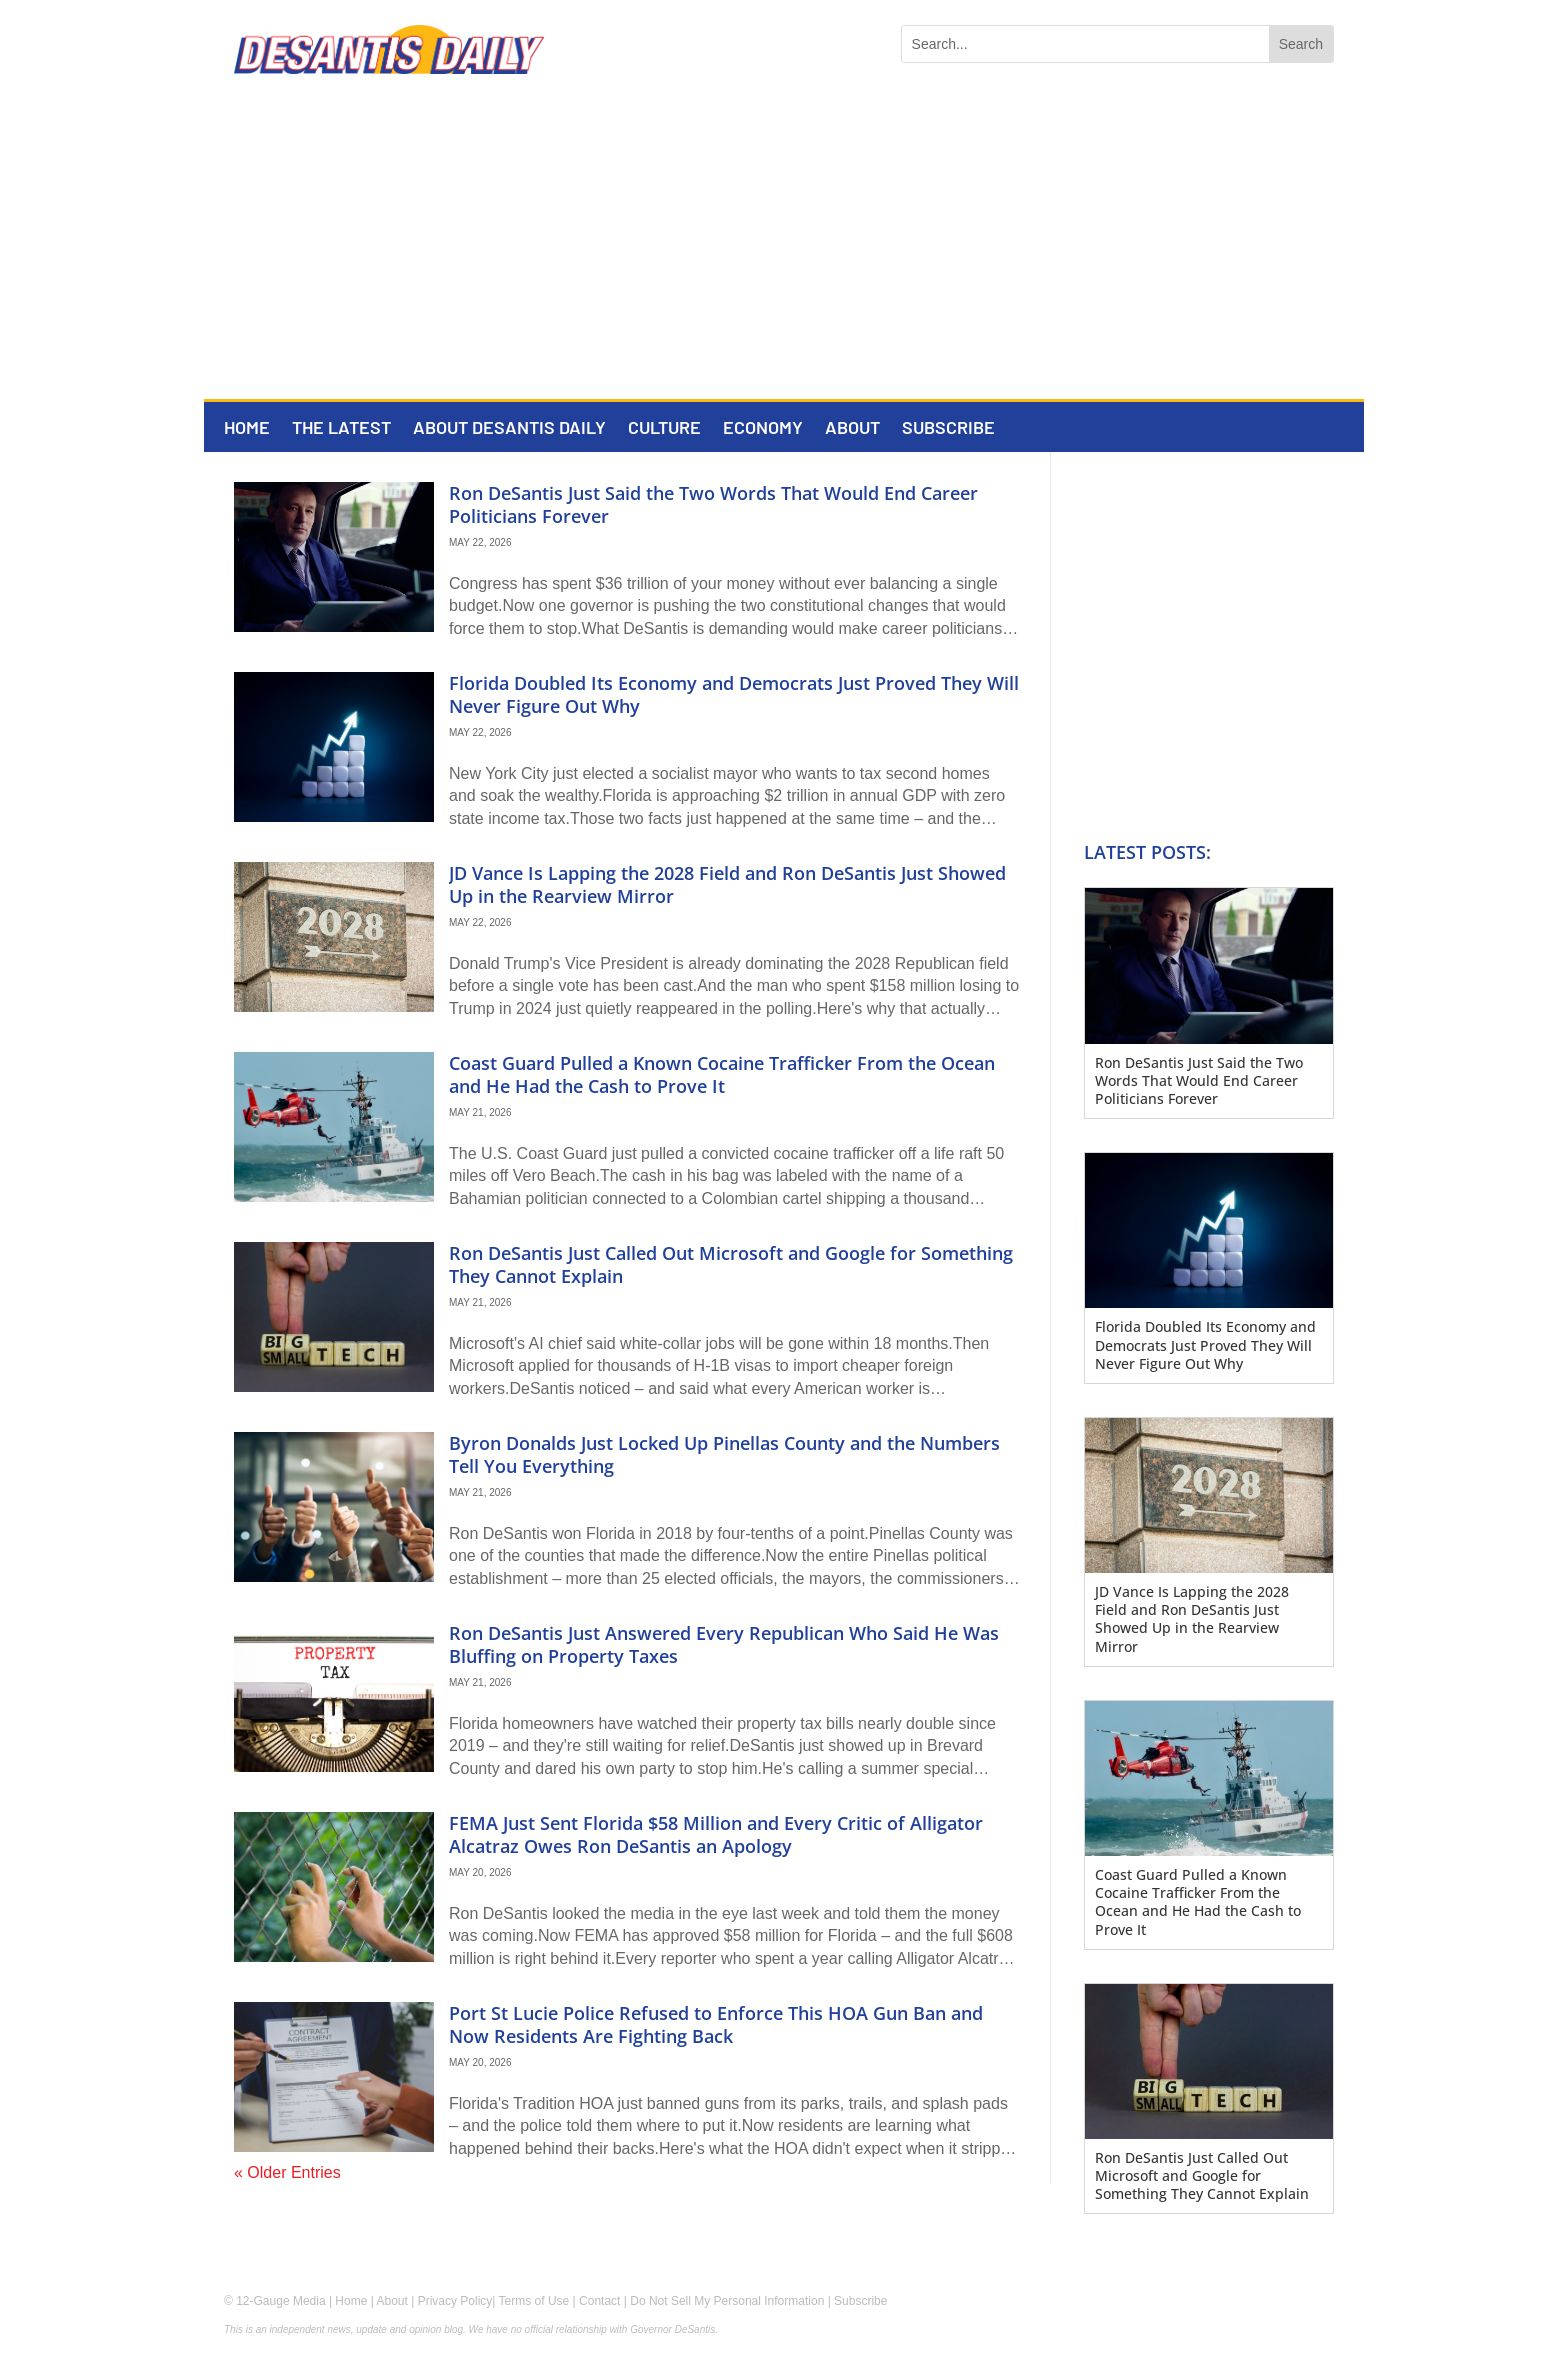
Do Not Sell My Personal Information (727, 2301)
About (852, 429)
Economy (763, 429)
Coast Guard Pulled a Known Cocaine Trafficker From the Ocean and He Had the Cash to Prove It (722, 1074)
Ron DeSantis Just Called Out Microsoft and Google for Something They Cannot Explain (731, 1264)
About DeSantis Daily (509, 429)
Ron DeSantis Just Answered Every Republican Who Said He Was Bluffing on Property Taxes (724, 1644)
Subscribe (948, 429)
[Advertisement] (784, 249)
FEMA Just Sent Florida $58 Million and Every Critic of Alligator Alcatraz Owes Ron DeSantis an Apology (716, 1834)
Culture (664, 429)
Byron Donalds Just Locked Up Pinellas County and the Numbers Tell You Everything (724, 1454)
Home (247, 429)
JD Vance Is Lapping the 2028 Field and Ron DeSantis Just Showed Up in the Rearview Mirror (727, 884)
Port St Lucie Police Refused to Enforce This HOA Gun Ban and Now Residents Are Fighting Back (716, 2024)
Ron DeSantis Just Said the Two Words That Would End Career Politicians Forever (713, 504)
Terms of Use (534, 2301)
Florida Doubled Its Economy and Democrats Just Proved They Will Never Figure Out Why (734, 694)
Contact (599, 2301)
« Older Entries (287, 2172)
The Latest (341, 429)
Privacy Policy (455, 2301)
